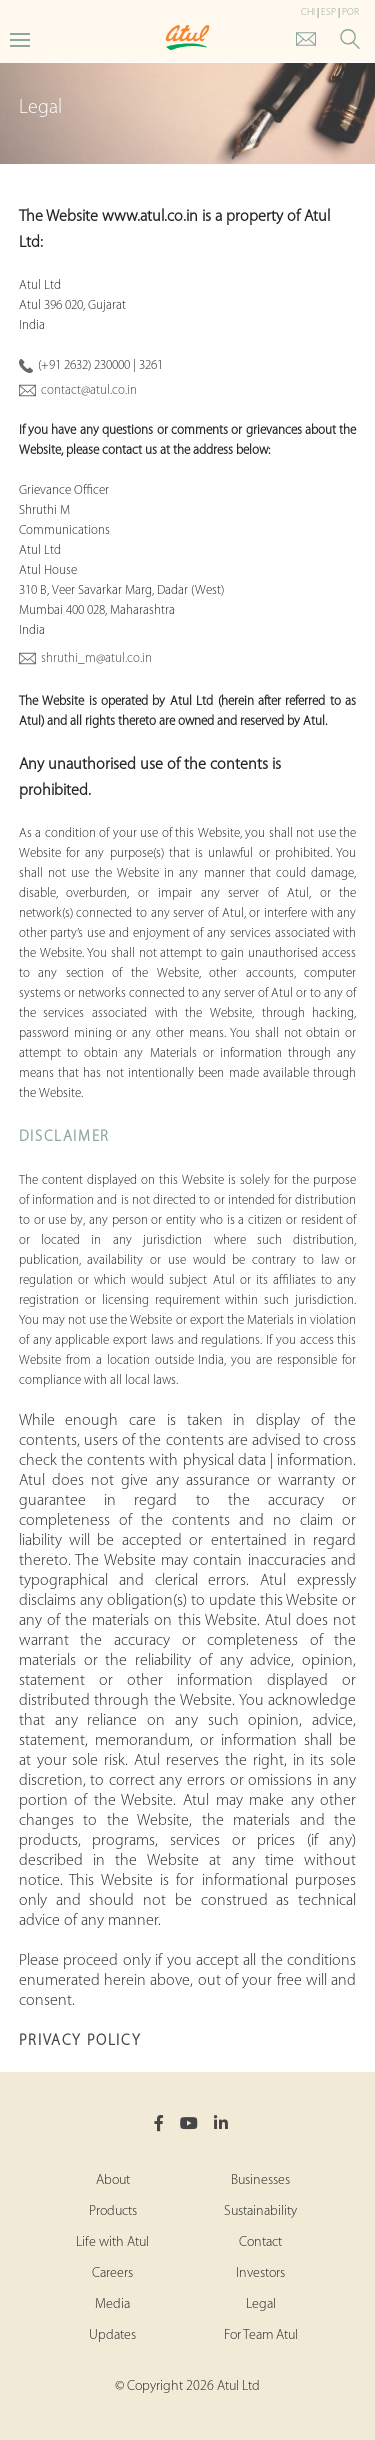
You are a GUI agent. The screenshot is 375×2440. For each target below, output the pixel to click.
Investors (260, 2273)
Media (112, 2304)
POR (350, 12)
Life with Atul (112, 2242)
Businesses (260, 2180)
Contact (260, 2242)
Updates (112, 2335)
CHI (308, 12)
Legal (261, 2304)
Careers (112, 2273)
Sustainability (260, 2211)
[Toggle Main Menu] (20, 38)
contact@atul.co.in (89, 390)
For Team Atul (261, 2335)
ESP (328, 12)
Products (113, 2211)
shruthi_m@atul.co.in (96, 658)
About (113, 2180)
